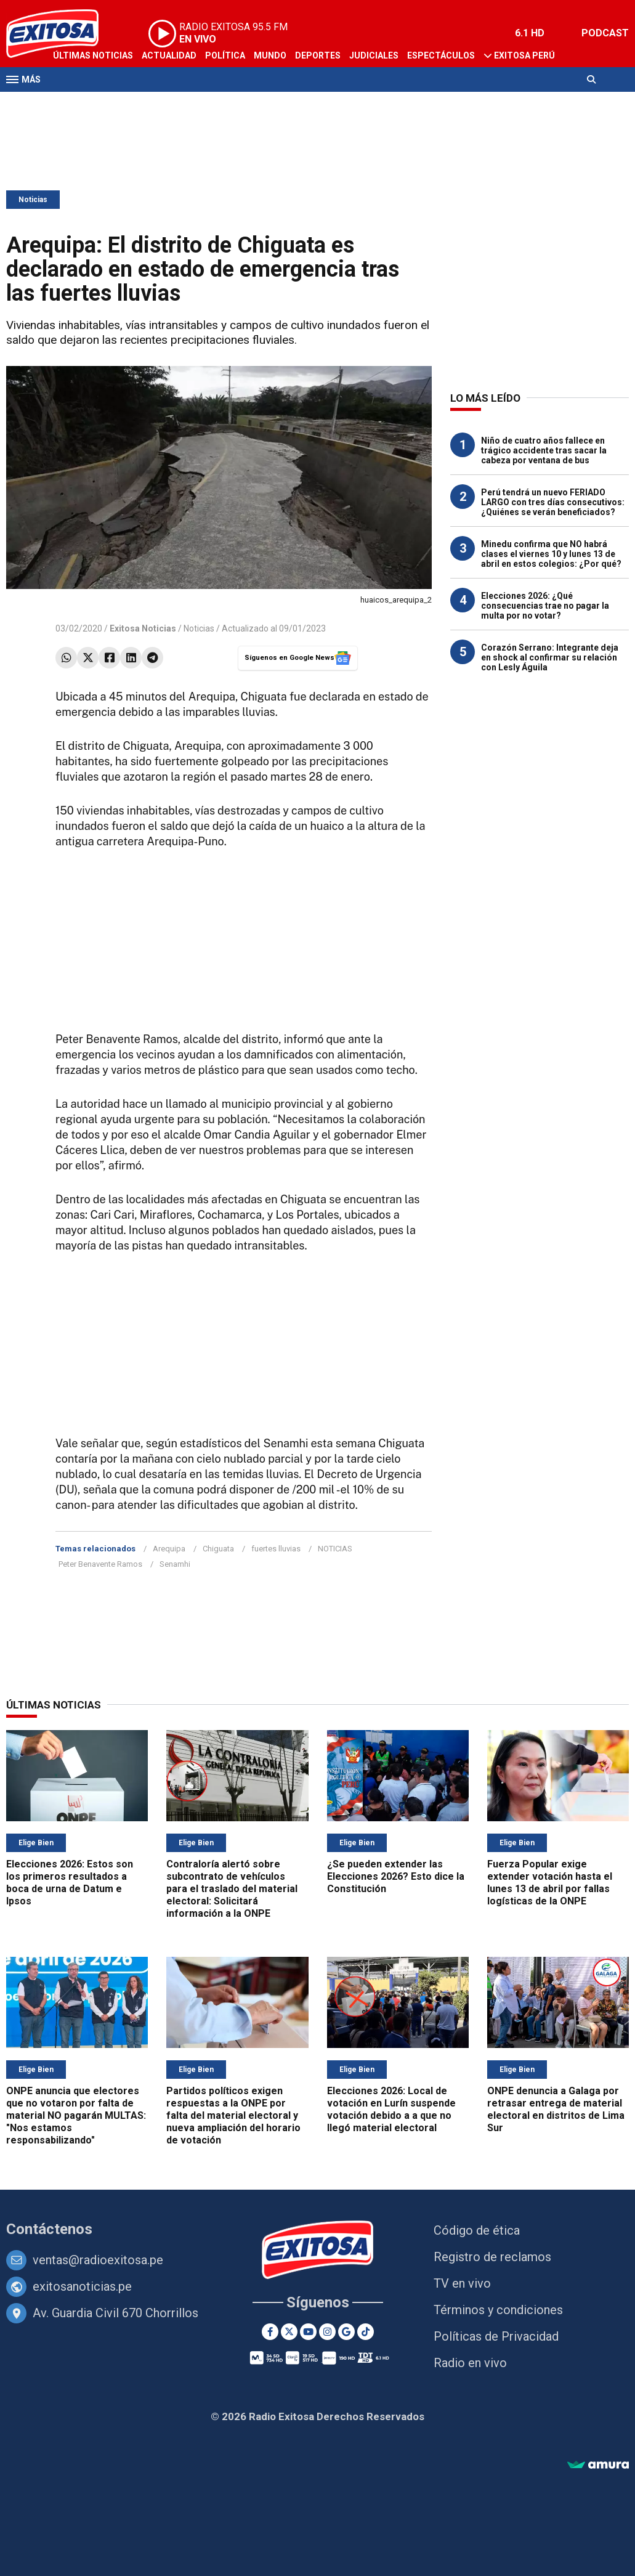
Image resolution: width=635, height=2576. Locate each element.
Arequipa (169, 1548)
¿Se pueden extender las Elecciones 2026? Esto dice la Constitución (395, 1876)
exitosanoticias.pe (82, 2286)
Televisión (77, 103)
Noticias (32, 199)
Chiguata (218, 1548)
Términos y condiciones (498, 2309)
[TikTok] (365, 2331)
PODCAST (605, 33)
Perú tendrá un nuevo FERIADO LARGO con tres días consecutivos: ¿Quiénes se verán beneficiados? (553, 502)
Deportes (318, 55)
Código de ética (477, 2230)
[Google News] (346, 2331)
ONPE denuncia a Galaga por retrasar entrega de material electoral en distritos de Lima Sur (556, 2109)
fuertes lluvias (276, 1548)
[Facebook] (270, 2331)
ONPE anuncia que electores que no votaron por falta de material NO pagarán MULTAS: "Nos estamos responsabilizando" (76, 2115)
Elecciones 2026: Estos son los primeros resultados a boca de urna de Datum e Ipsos (69, 1882)
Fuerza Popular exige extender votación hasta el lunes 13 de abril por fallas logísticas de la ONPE (549, 1882)
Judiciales (373, 55)
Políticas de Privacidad (496, 2336)
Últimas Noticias (93, 55)
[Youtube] (308, 2331)
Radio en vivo (470, 2362)
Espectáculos (441, 55)
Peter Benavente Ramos (100, 1564)
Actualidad (169, 55)
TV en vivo (462, 2283)
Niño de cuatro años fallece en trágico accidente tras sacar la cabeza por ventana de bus (544, 450)
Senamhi (175, 1564)
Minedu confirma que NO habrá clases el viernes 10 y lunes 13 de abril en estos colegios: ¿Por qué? (551, 554)
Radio (124, 103)
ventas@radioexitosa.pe (98, 2260)
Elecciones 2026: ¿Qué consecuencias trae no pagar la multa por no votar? (545, 605)
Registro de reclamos (492, 2256)
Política (225, 55)
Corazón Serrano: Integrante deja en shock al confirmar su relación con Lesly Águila (549, 657)
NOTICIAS (335, 1548)
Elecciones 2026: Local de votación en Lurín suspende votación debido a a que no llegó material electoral (391, 2109)
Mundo (270, 55)
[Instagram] (327, 2331)
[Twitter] (289, 2331)
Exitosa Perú (524, 55)
